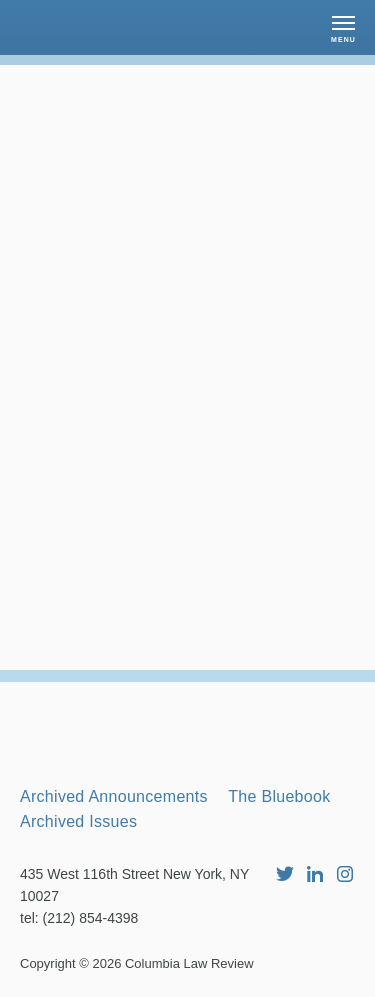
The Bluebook (279, 796)
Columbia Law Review (189, 963)
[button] (343, 27)
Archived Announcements (114, 796)
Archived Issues (78, 821)
